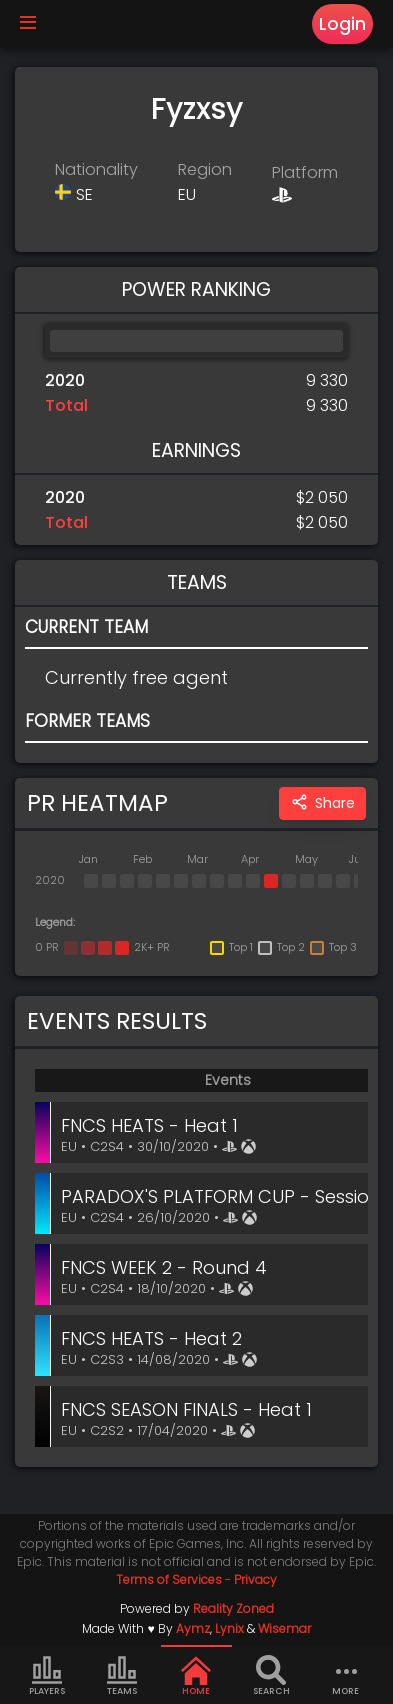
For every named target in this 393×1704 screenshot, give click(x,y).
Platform (305, 172)
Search (271, 1676)
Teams (122, 1676)
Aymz (193, 1628)
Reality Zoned (233, 1608)
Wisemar (284, 1628)
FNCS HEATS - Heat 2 (151, 1338)
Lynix (229, 1628)
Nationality (96, 169)
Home (196, 1676)
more (346, 1676)
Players (47, 1676)
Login (342, 24)
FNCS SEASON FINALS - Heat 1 (186, 1409)
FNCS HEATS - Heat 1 (149, 1125)
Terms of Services (169, 1579)
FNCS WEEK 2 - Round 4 (164, 1267)
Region (205, 169)
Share (322, 803)
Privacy (255, 1579)
